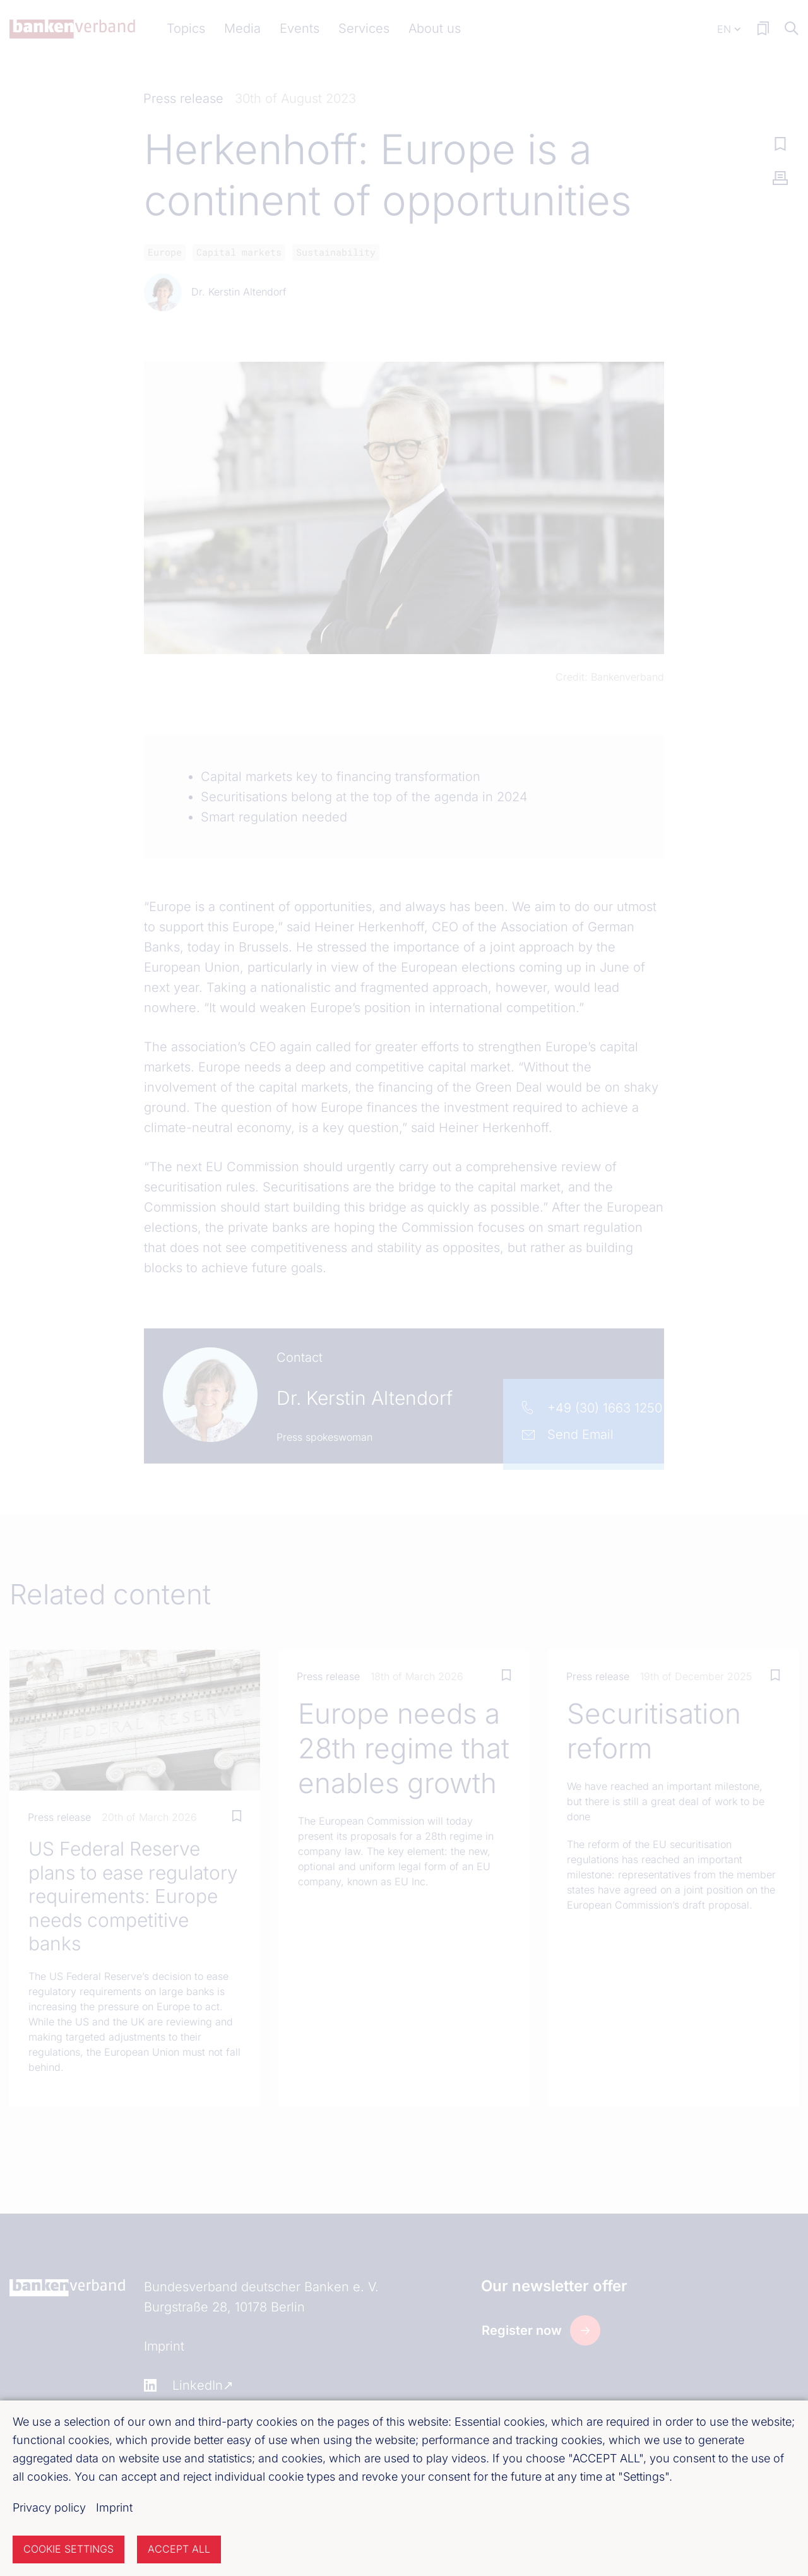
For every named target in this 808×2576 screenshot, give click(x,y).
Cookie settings (68, 2549)
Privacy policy (49, 2507)
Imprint (114, 2507)
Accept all (179, 2549)
